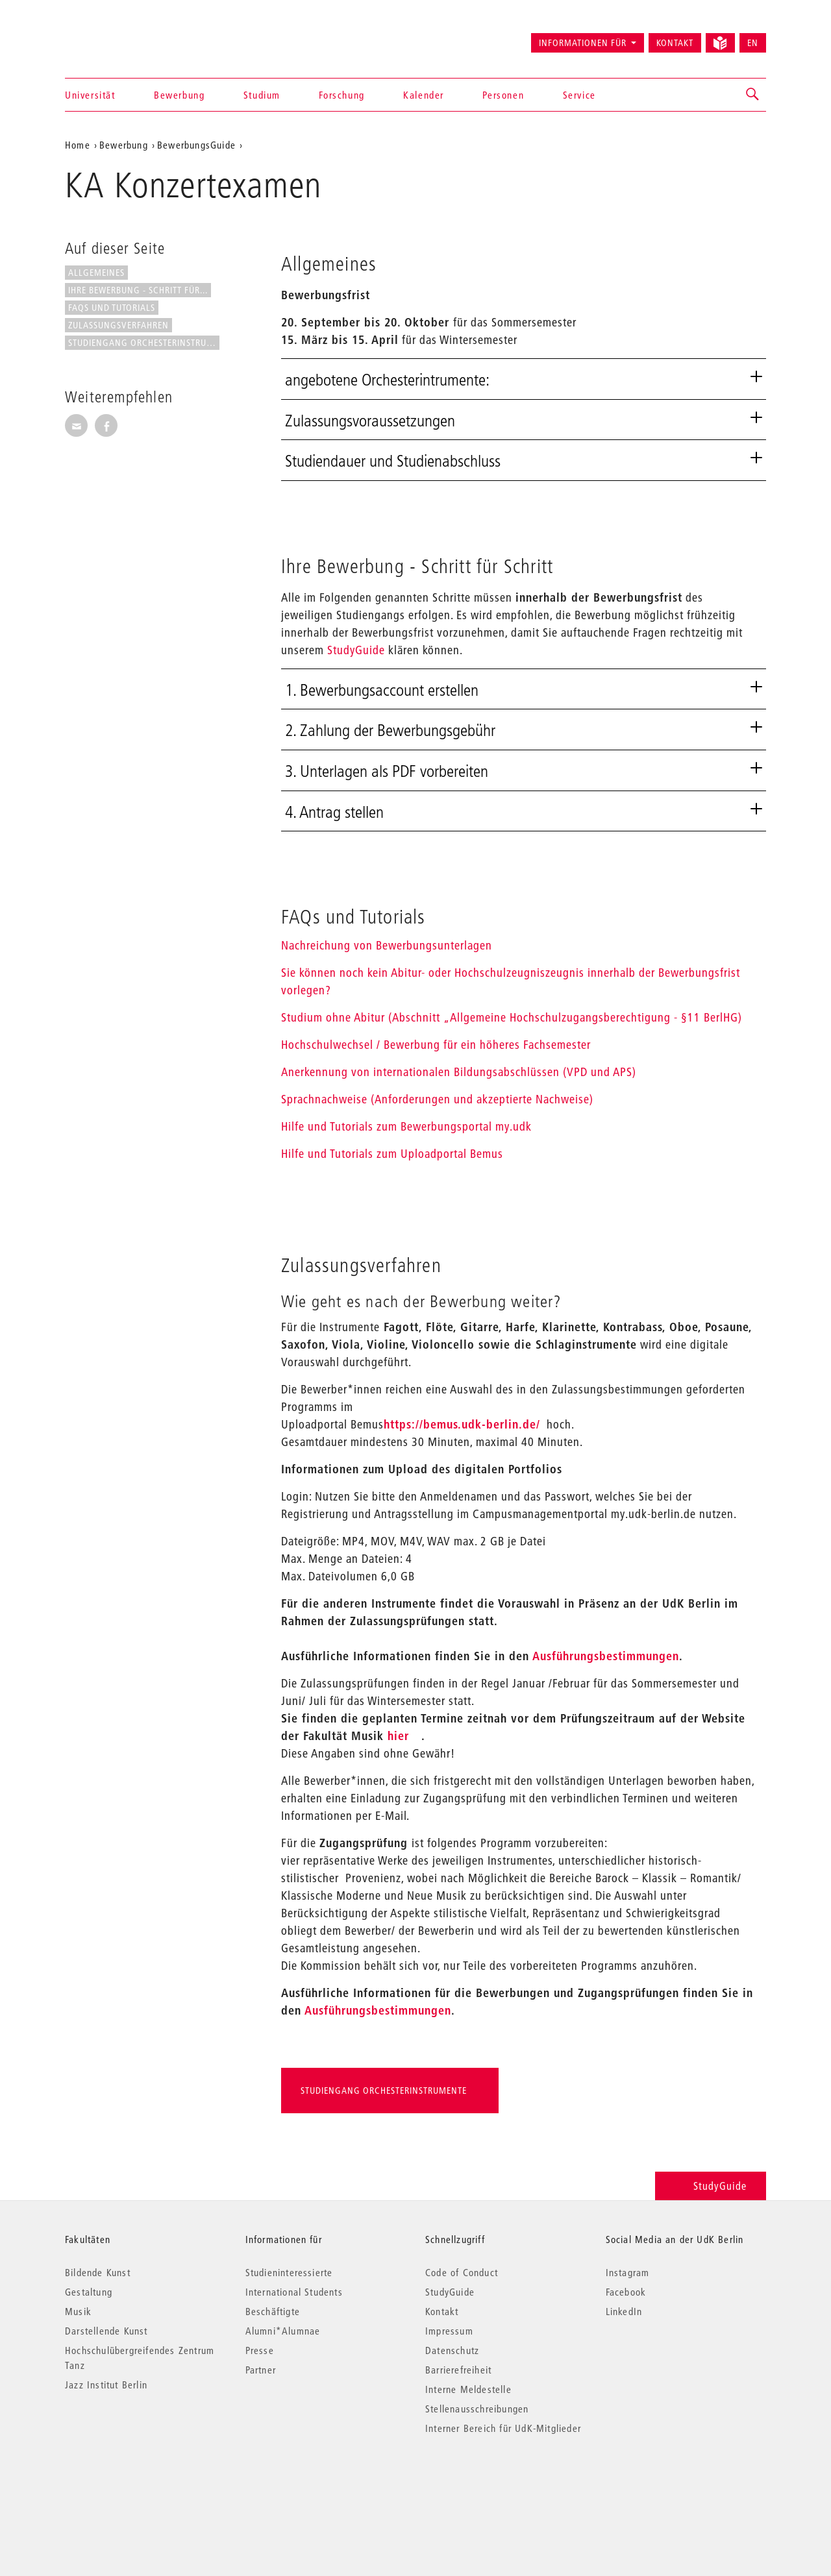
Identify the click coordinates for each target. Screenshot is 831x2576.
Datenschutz (452, 2350)
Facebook (626, 2291)
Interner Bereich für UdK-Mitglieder (503, 2428)
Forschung (341, 94)
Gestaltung (88, 2291)
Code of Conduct (461, 2272)
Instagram (628, 2272)
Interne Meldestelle (468, 2389)
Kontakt (674, 43)
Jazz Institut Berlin (106, 2384)
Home (77, 144)
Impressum (449, 2330)
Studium (261, 94)
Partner (260, 2369)
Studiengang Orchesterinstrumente (143, 343)
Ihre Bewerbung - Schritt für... (138, 290)
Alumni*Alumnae (283, 2330)
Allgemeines (96, 272)
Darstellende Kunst (106, 2330)
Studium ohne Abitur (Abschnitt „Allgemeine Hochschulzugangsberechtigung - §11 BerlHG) (511, 1017)
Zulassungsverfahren (118, 325)
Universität (90, 94)
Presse (259, 2350)
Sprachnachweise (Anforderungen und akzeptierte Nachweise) (437, 1099)
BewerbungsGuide (196, 144)
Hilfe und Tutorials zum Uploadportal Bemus (392, 1153)
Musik (78, 2311)
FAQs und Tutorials (111, 307)
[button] (753, 95)
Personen (503, 94)
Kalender (423, 94)
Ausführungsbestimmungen (605, 1656)
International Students (294, 2291)
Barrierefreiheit (458, 2369)
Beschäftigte (272, 2311)
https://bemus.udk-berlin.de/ (462, 1424)
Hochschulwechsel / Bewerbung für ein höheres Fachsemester (436, 1044)
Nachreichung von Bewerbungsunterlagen (386, 945)
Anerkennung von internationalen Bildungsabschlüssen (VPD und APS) (458, 1071)
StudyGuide (356, 650)
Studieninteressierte (289, 2272)
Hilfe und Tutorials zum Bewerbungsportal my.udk (406, 1126)
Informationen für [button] (582, 43)
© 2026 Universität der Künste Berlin (133, 2483)
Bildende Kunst (97, 2272)
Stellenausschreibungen (476, 2408)
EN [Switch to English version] (752, 43)
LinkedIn (624, 2311)
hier (398, 1735)
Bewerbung (179, 94)
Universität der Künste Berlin (116, 37)
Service (579, 94)
